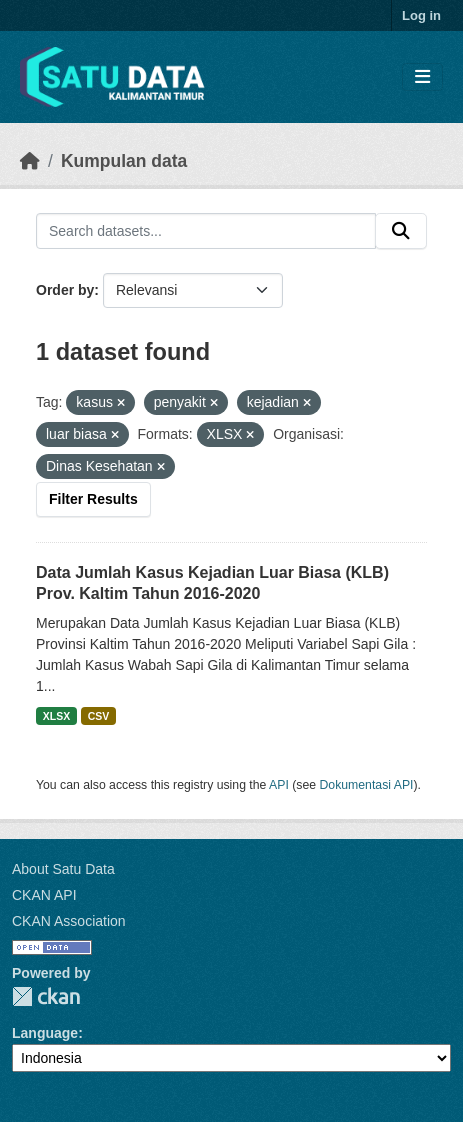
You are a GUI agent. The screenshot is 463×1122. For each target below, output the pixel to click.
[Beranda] (30, 161)
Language (45, 1033)
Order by (65, 290)
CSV (99, 716)
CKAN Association (69, 921)
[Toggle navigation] (422, 77)
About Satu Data (63, 869)
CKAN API (44, 895)
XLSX (56, 716)
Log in (421, 15)
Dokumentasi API (367, 785)
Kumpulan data (124, 161)
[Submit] (401, 231)
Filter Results (93, 499)
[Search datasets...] (206, 231)
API (279, 785)
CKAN (46, 996)
